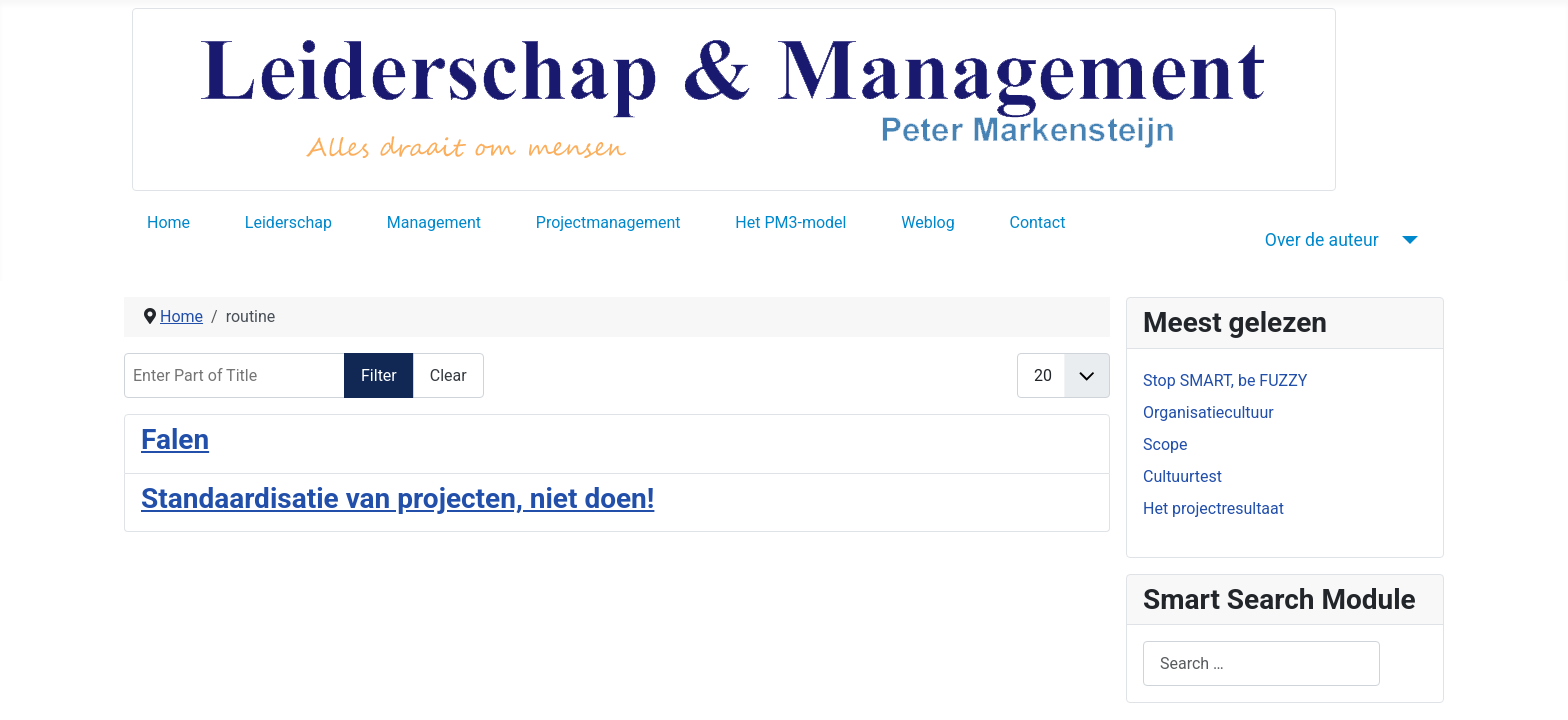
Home (168, 222)
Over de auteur (1322, 240)
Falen (175, 439)
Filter (379, 375)
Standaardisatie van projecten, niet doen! (397, 498)
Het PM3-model (790, 222)
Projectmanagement (608, 222)
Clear (448, 375)
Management (434, 222)
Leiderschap (288, 222)
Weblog (927, 222)
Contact (1037, 222)
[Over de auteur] (1406, 240)
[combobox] (1261, 663)
